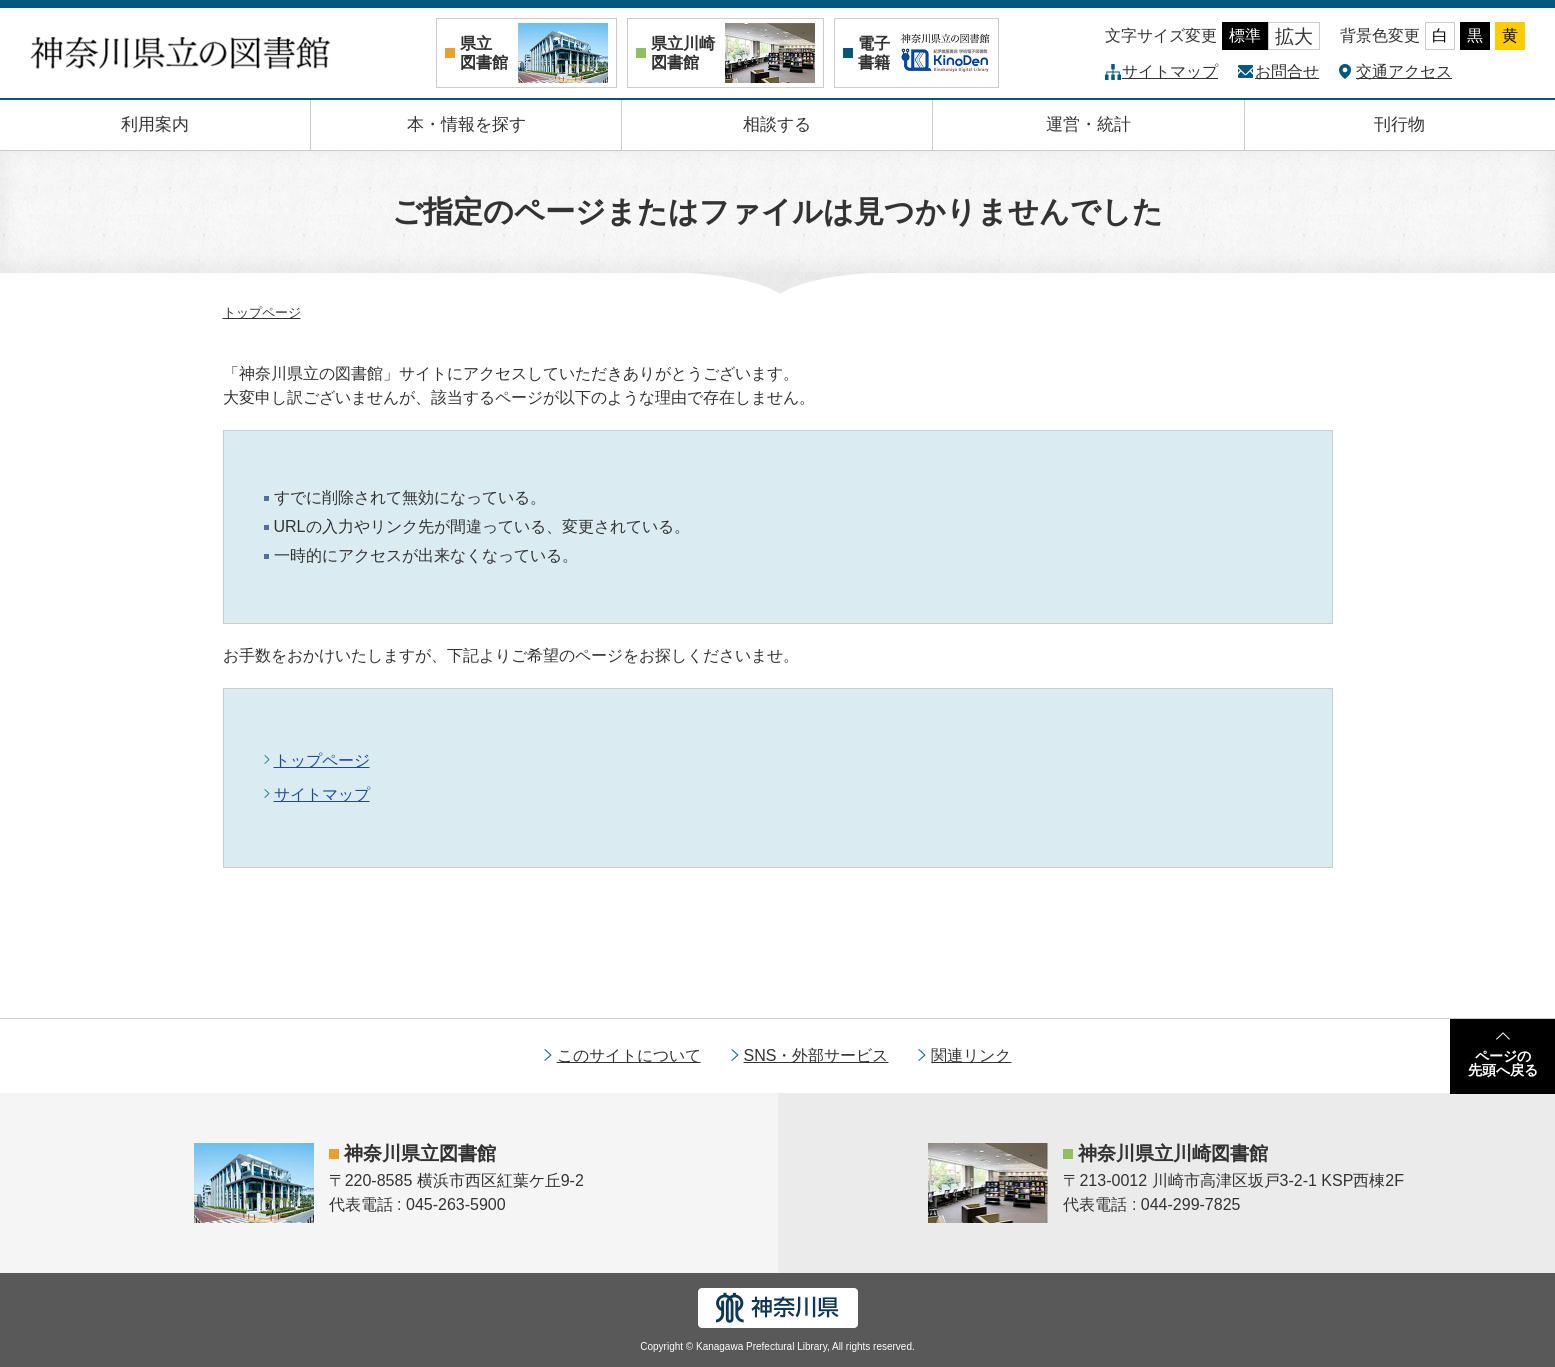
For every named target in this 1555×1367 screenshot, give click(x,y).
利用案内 (155, 124)
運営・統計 (1088, 124)
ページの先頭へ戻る (1503, 1063)
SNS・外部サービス (816, 1055)
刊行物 (1399, 124)
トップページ (262, 312)
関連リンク (971, 1055)
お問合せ (1287, 71)
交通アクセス (1404, 71)
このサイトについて (629, 1055)
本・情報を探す (466, 124)
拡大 (1294, 36)
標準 (1245, 35)
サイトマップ (1170, 71)
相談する (777, 124)
